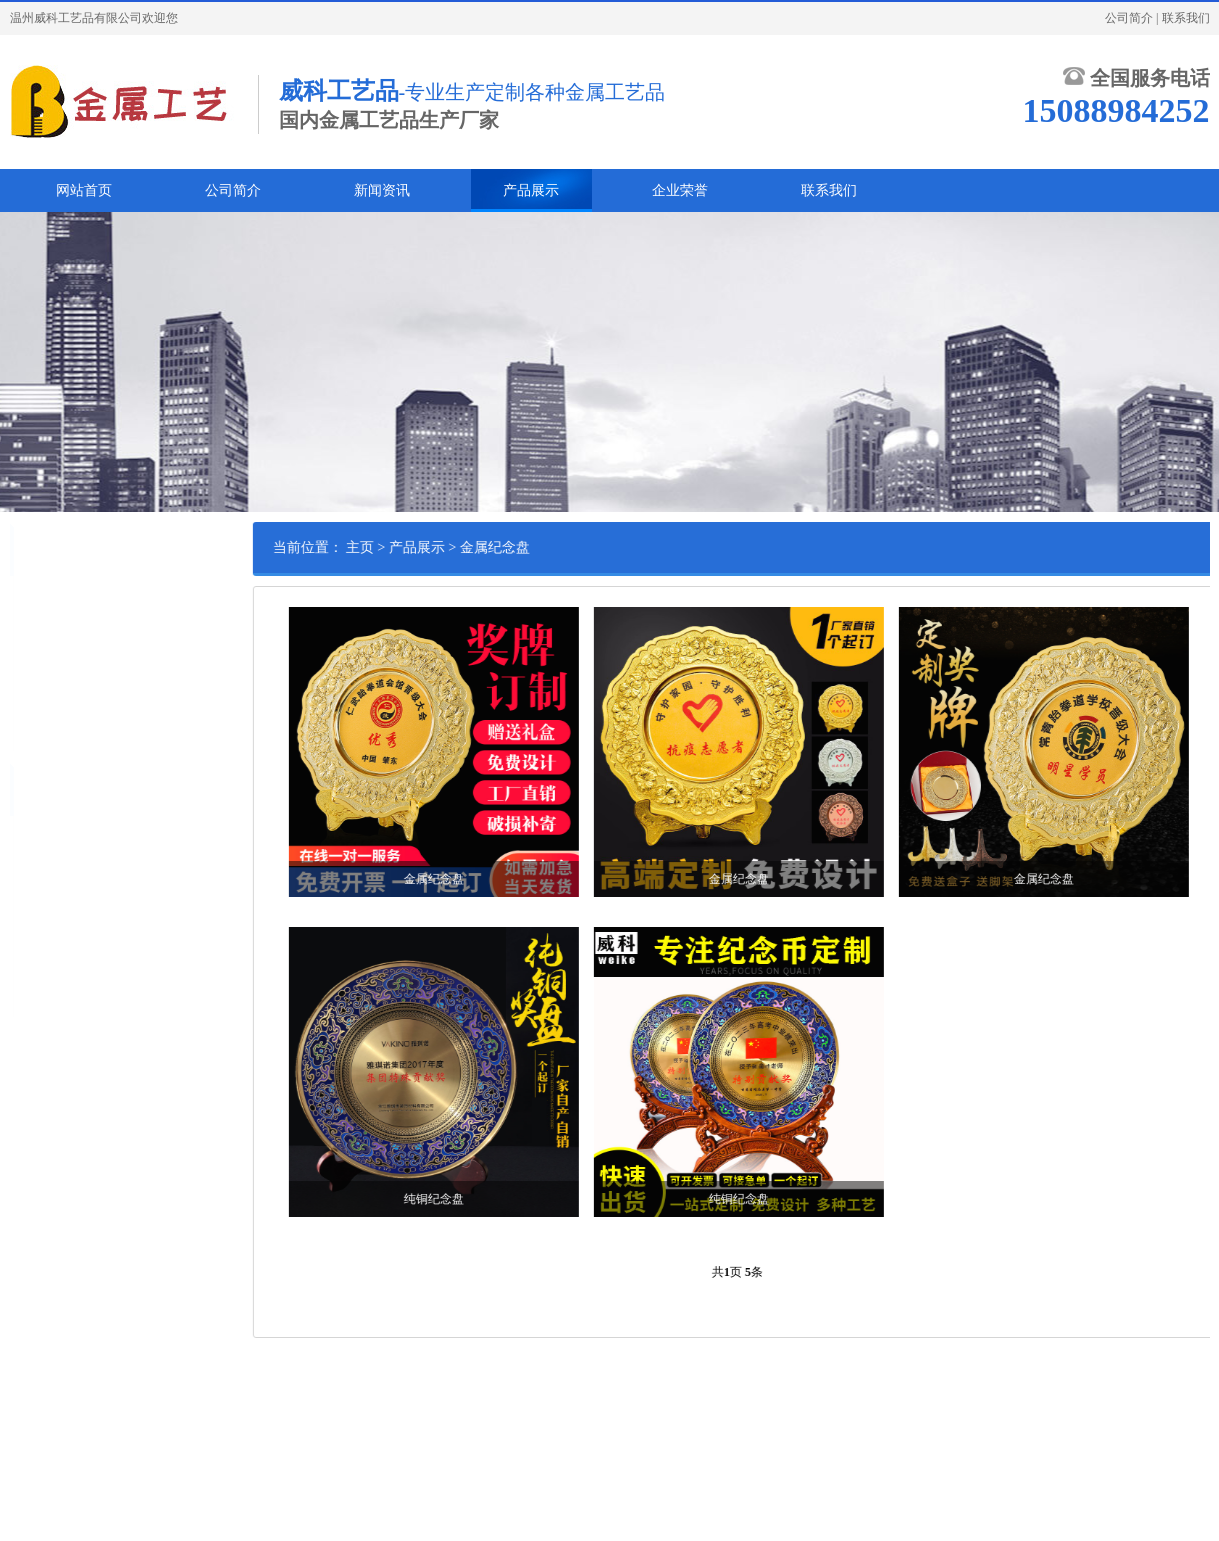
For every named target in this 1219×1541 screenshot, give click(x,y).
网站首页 (84, 190)
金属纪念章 (56, 601)
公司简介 (1129, 18)
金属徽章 (50, 632)
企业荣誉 (680, 190)
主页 (429, 547)
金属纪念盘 (56, 663)
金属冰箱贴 (56, 725)
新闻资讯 (382, 190)
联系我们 (1186, 18)
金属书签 (50, 694)
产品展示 (531, 190)
